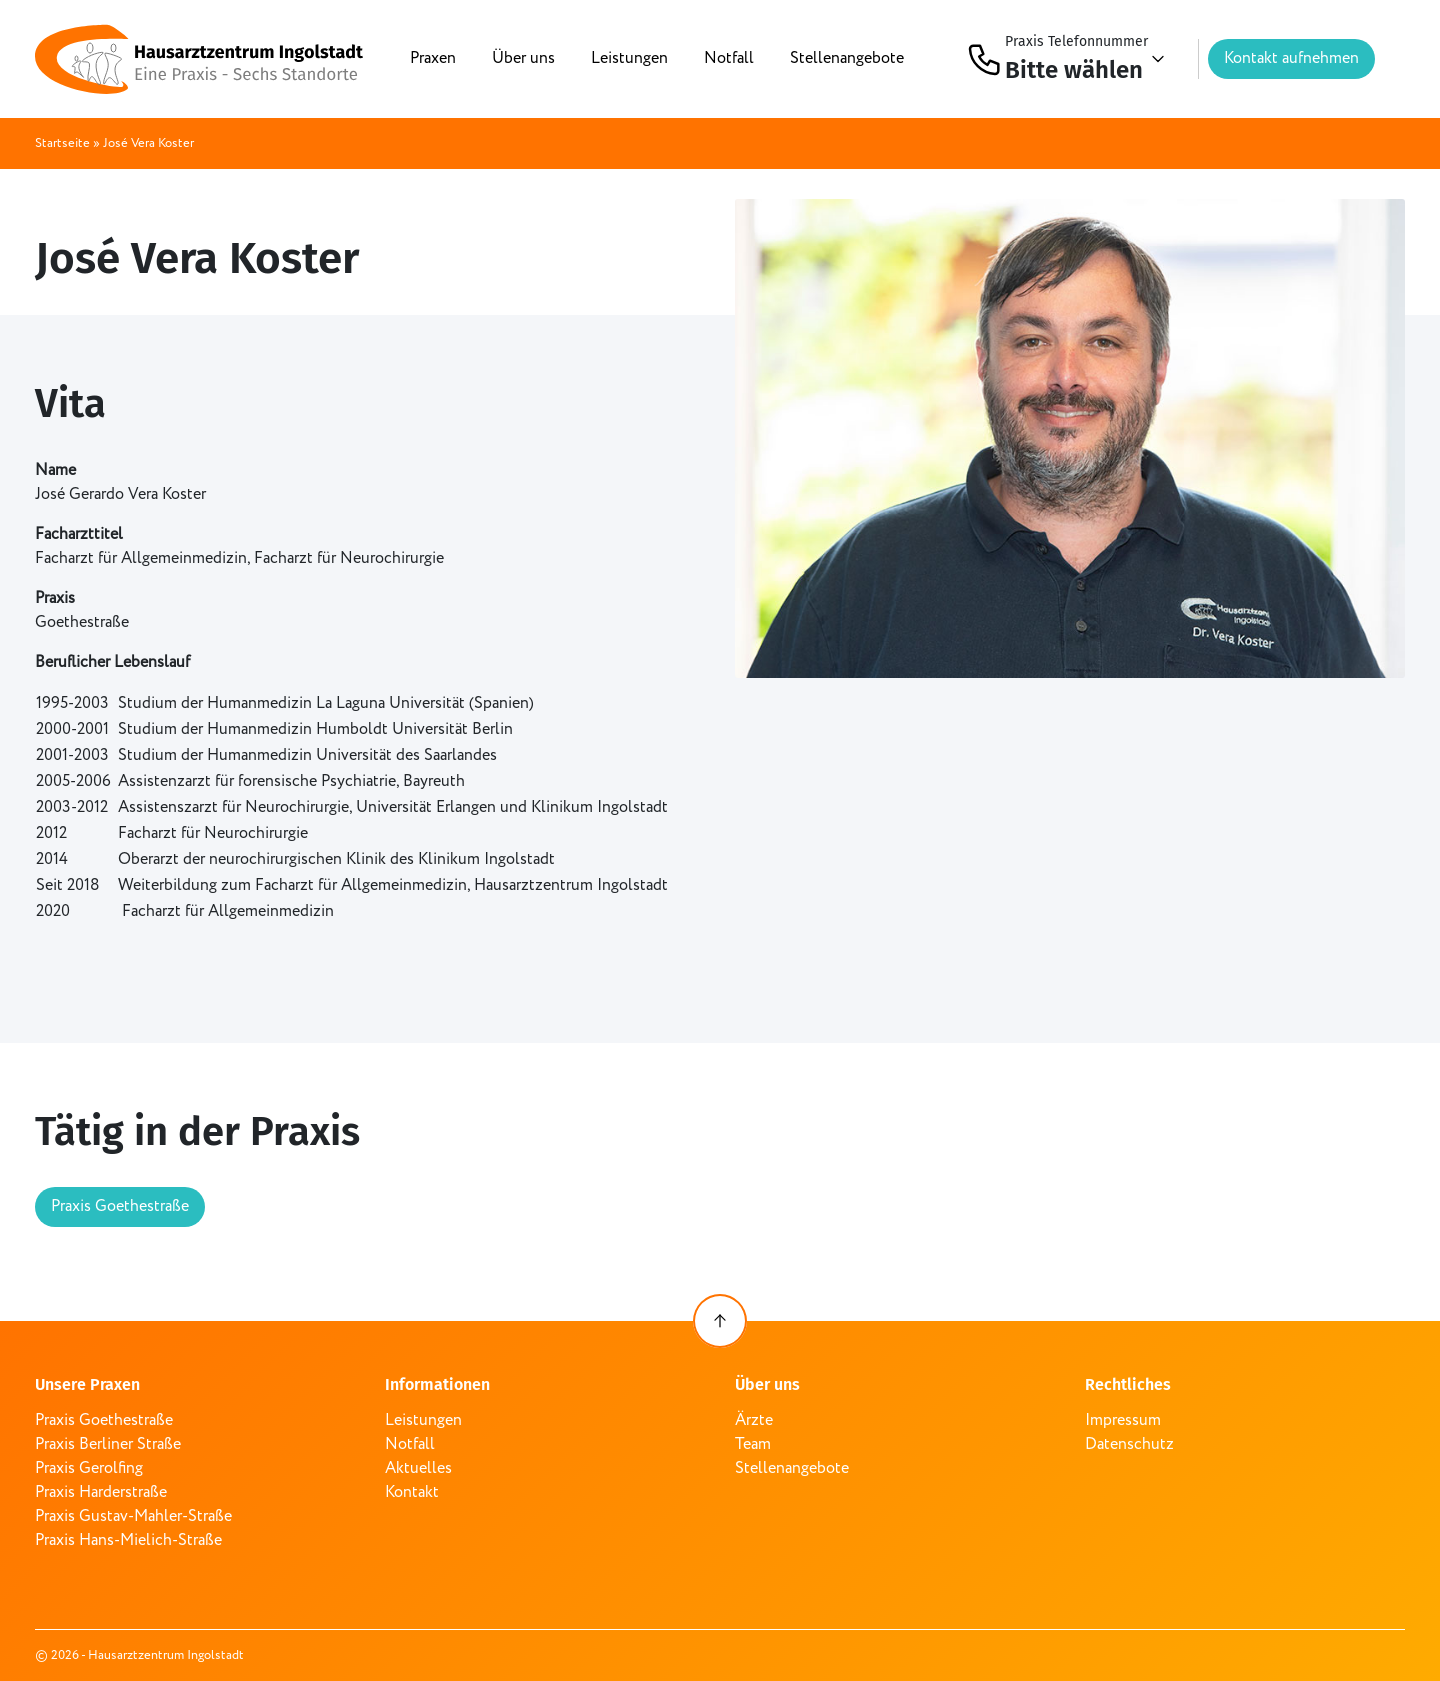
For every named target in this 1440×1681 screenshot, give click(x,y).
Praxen (433, 58)
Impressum (1123, 1420)
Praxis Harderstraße (101, 1492)
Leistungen (629, 58)
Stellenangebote (847, 58)
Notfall (729, 58)
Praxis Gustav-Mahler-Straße (133, 1516)
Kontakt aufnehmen (1291, 58)
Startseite (62, 143)
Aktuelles (418, 1468)
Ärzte (754, 1420)
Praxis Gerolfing (89, 1468)
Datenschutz (1129, 1444)
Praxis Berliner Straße (108, 1444)
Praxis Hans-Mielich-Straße (128, 1540)
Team (753, 1444)
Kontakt (412, 1492)
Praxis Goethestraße (120, 1206)
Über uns (523, 58)
